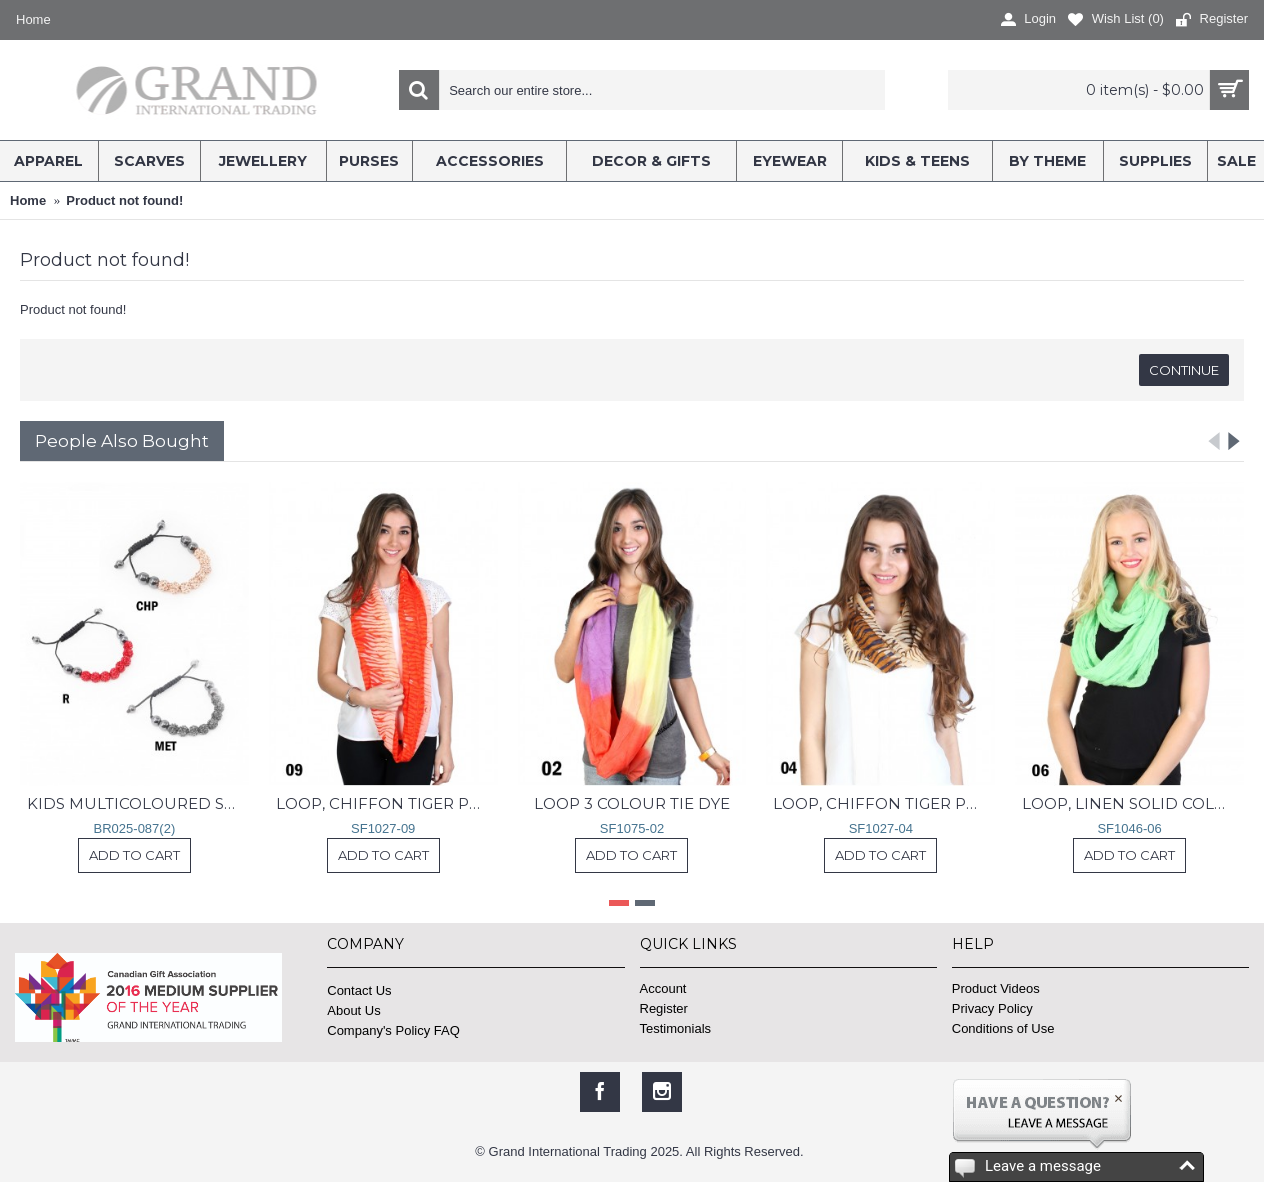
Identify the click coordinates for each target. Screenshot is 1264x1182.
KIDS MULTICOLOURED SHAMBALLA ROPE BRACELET (138, 803)
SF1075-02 (632, 828)
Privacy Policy (992, 1008)
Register (664, 1008)
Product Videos (996, 988)
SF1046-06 (1129, 828)
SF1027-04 (881, 828)
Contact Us (359, 990)
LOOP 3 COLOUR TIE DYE (632, 803)
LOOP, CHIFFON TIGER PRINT (387, 803)
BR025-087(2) (135, 828)
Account (663, 988)
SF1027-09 (383, 828)
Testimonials (676, 1028)
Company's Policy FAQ (393, 1030)
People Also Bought (122, 441)
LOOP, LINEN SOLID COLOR (1130, 803)
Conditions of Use (1003, 1028)
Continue (1184, 370)
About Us (353, 1010)
